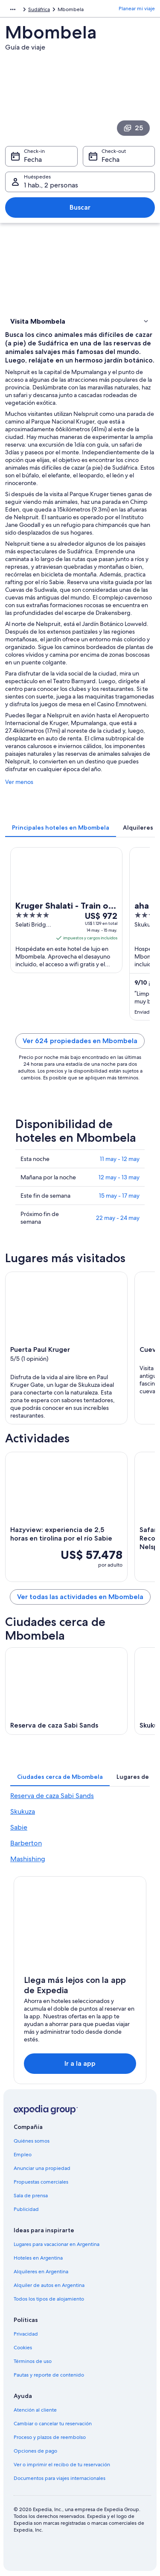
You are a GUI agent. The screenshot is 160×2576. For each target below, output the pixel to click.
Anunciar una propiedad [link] (42, 2168)
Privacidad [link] (26, 2333)
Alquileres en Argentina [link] (41, 2271)
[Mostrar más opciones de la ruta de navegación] (12, 9)
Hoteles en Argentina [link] (38, 2257)
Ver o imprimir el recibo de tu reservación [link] (62, 2464)
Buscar (80, 207)
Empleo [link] (23, 2154)
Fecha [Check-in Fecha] (33, 159)
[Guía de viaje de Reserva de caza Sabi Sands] (66, 1691)
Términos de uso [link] (33, 2361)
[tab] (60, 827)
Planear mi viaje (137, 8)
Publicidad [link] (26, 2209)
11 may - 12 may (120, 1159)
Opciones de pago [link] (35, 2450)
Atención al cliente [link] (35, 2409)
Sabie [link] (18, 1827)
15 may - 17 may (119, 1195)
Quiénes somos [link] (31, 2140)
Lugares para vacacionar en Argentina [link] (56, 2244)
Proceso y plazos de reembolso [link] (50, 2437)
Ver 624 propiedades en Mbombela (80, 1041)
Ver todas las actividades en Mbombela (80, 1597)
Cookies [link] (23, 2347)
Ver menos (19, 782)
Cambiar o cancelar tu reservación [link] (53, 2423)
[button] (80, 321)
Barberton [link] (26, 1843)
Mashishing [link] (27, 1858)
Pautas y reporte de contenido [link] (49, 2374)
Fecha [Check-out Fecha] (110, 159)
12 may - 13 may (119, 1177)
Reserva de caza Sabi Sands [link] (52, 1795)
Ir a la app (80, 2063)
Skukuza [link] (22, 1811)
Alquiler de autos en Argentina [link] (49, 2285)
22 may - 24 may (118, 1218)
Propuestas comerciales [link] (41, 2181)
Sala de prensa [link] (31, 2195)
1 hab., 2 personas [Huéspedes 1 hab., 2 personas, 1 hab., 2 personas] (51, 185)
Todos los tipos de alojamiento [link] (49, 2298)
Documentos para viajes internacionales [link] (59, 2478)
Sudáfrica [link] (39, 9)
